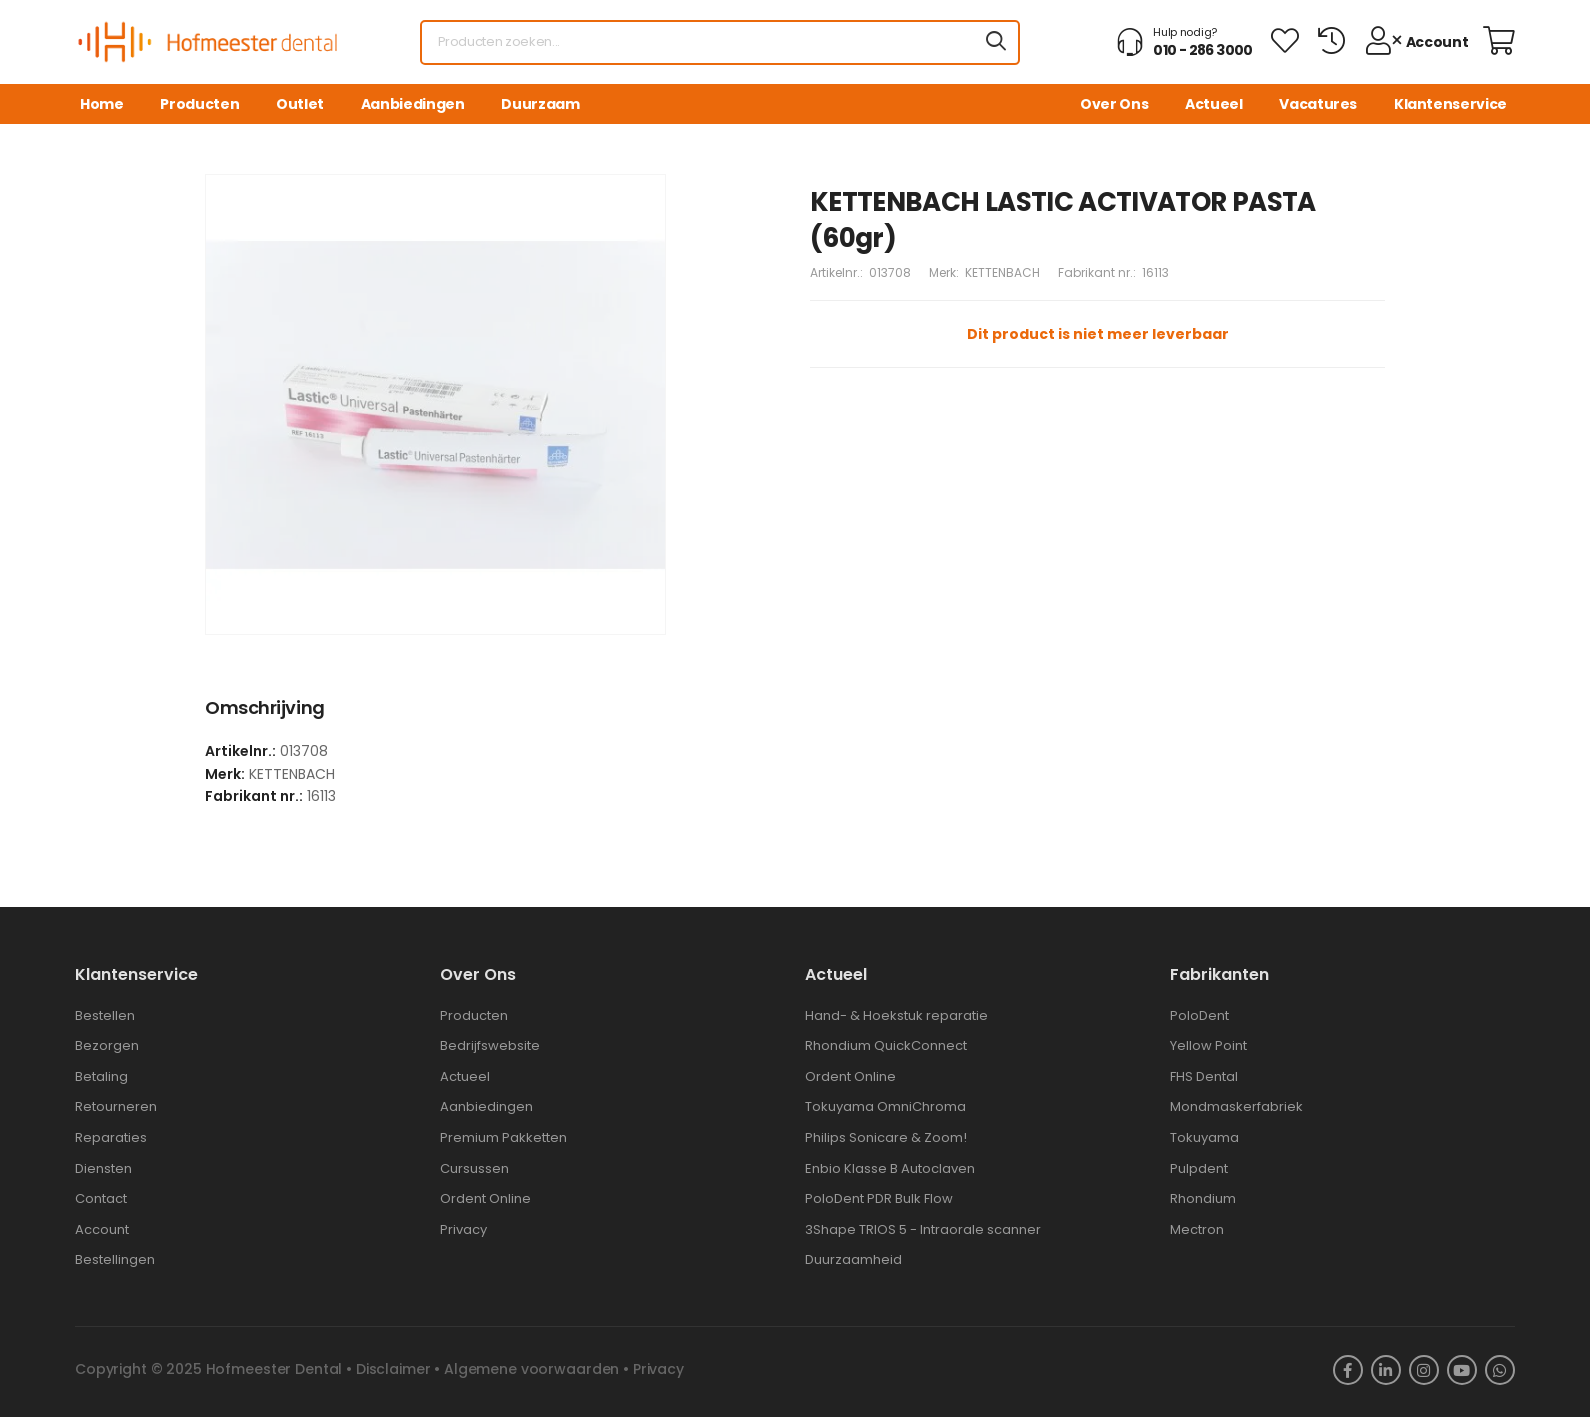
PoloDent (1199, 1015)
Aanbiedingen (413, 104)
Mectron (1197, 1229)
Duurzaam (540, 104)
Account (102, 1229)
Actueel (1214, 104)
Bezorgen (107, 1045)
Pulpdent (1199, 1168)
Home (102, 104)
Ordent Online (485, 1198)
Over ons (478, 974)
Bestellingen (115, 1259)
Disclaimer (393, 1369)
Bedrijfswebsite (490, 1045)
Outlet (300, 104)
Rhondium (1203, 1198)
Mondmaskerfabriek (1236, 1106)
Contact (101, 1198)
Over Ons (1114, 104)
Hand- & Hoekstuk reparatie (896, 1015)
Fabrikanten (1219, 974)
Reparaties (111, 1137)
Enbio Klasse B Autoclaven (890, 1168)
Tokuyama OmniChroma (885, 1106)
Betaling (101, 1076)
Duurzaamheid (853, 1259)
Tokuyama (1204, 1137)
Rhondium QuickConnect (886, 1045)
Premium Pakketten (503, 1137)
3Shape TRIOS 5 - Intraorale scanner (923, 1229)
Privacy (463, 1229)
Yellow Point (1208, 1045)
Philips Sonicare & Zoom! (886, 1137)
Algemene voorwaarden (531, 1369)
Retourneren (116, 1106)
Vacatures (1318, 104)
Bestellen (105, 1015)
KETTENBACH (1002, 272)
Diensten (103, 1168)
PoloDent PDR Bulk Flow (879, 1198)
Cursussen (474, 1168)
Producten (199, 104)
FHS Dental (1204, 1076)
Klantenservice (1450, 104)
